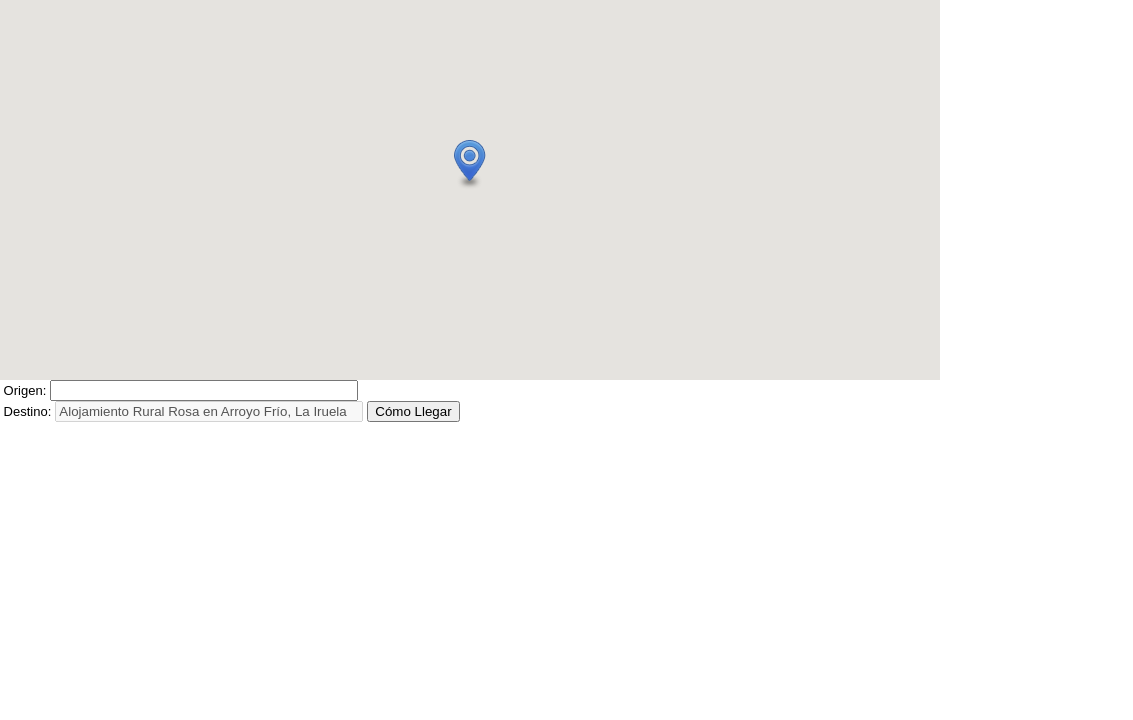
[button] (470, 165)
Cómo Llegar (413, 411)
